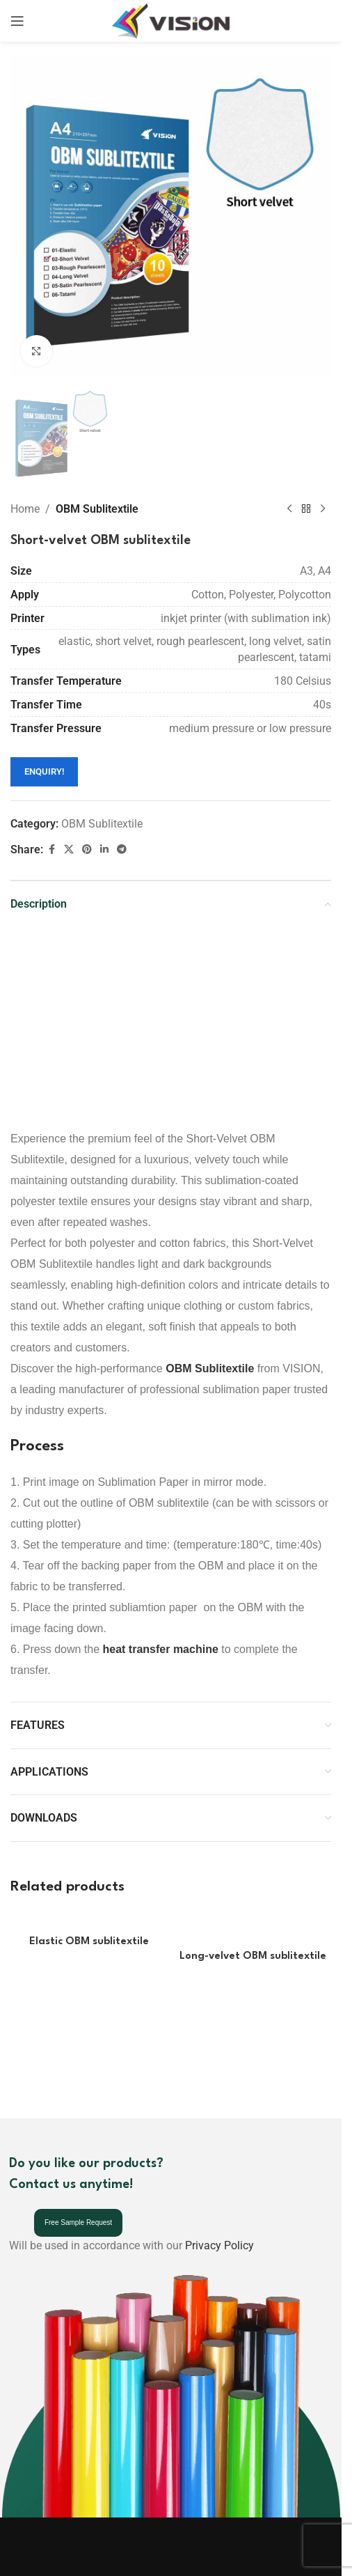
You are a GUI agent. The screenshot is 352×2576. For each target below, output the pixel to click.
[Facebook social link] (51, 849)
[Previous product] (289, 509)
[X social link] (69, 849)
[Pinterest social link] (87, 849)
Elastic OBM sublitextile (89, 1942)
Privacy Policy (219, 2245)
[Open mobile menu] (17, 21)
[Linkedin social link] (104, 849)
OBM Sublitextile (97, 508)
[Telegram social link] (122, 849)
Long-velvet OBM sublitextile (252, 1956)
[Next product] (322, 509)
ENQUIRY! (44, 771)
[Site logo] (171, 19)
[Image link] (46, 2559)
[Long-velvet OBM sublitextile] (253, 1927)
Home (25, 508)
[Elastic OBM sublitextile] (89, 1920)
